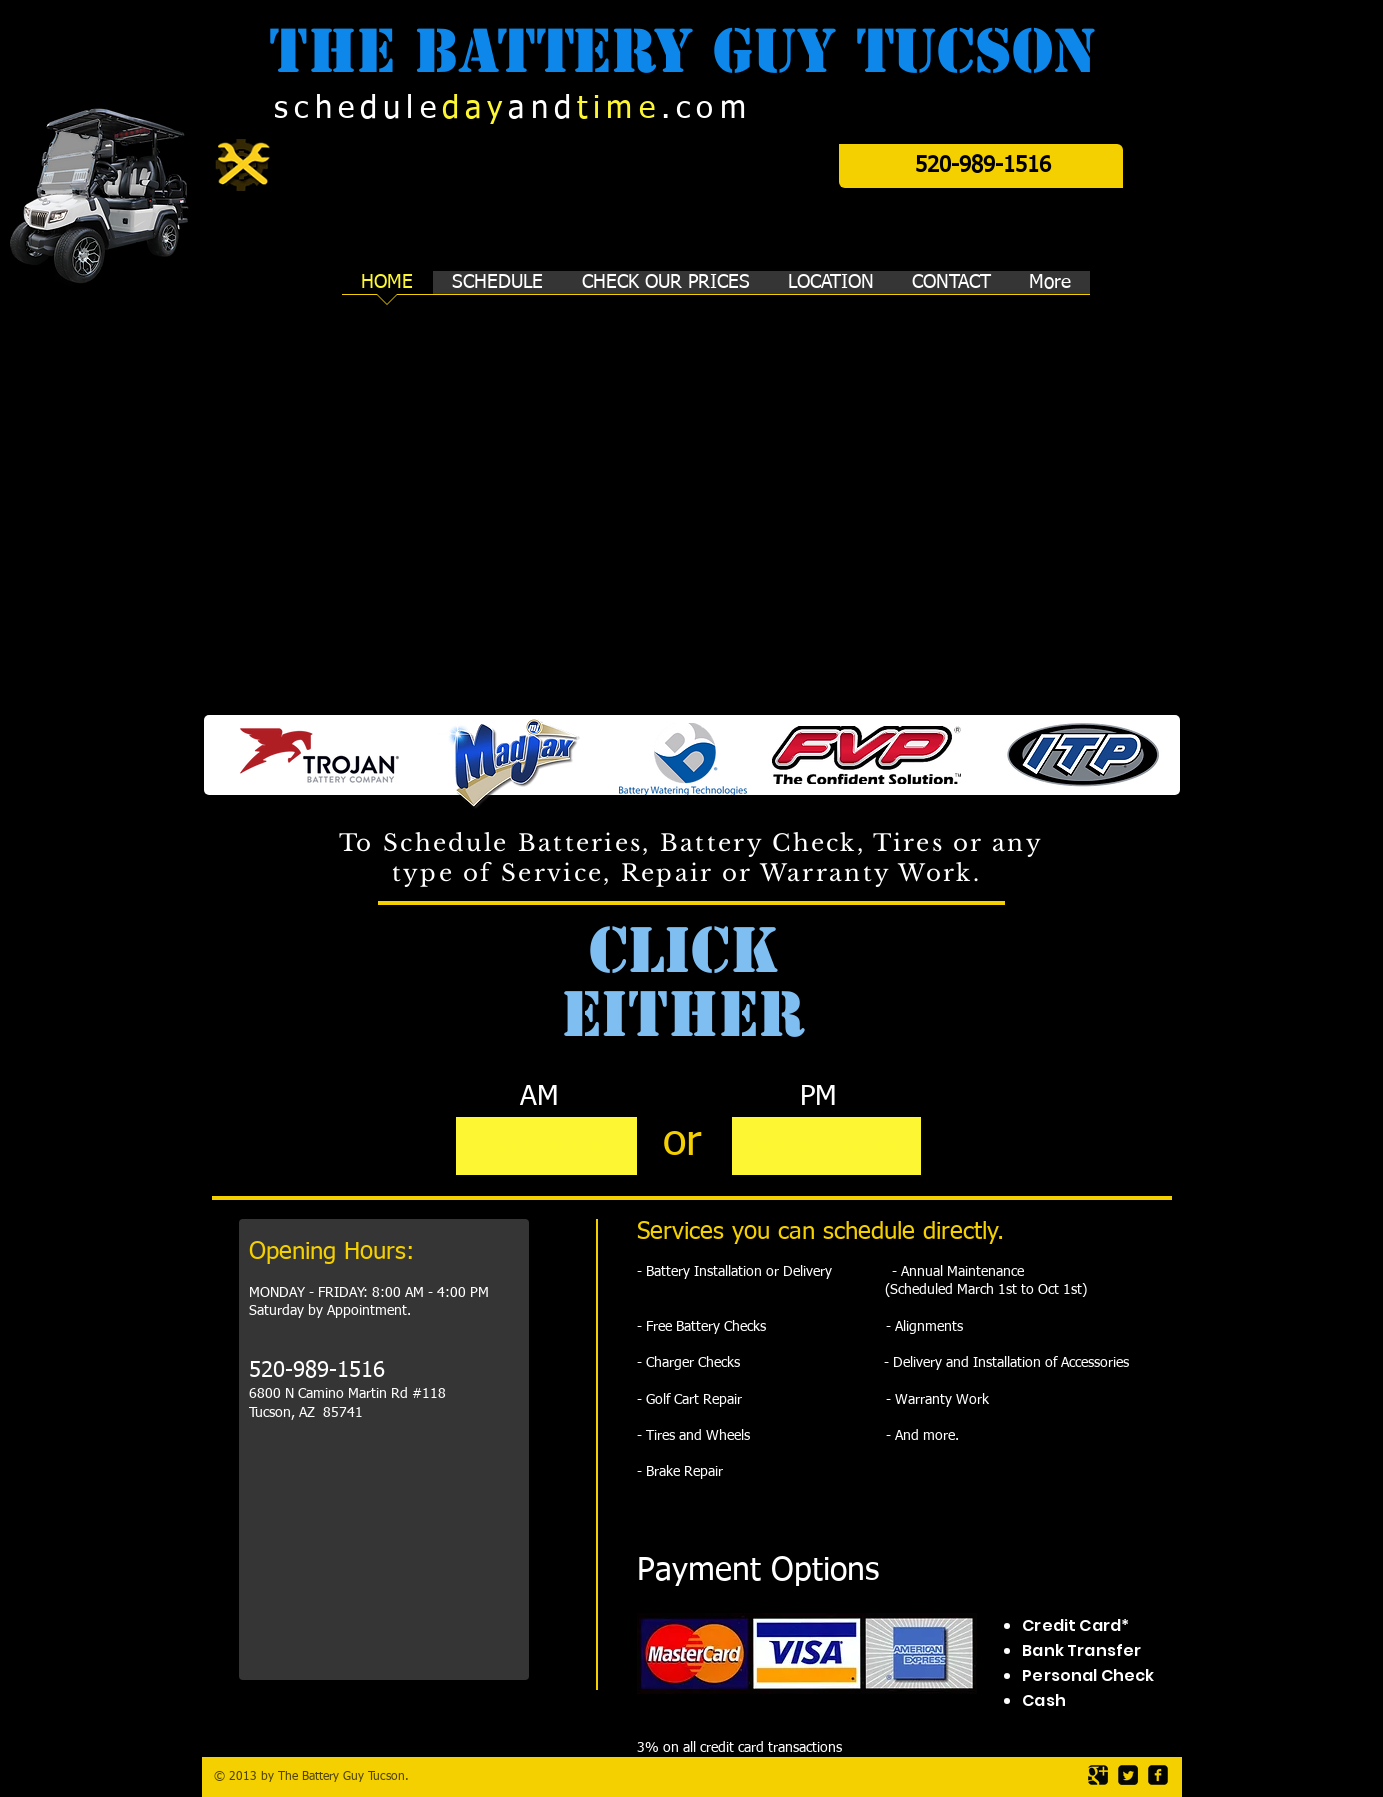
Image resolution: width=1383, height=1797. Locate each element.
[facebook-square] (1158, 1775)
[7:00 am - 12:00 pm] (546, 1146)
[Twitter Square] (1128, 1775)
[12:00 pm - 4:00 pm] (826, 1146)
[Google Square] (1098, 1775)
